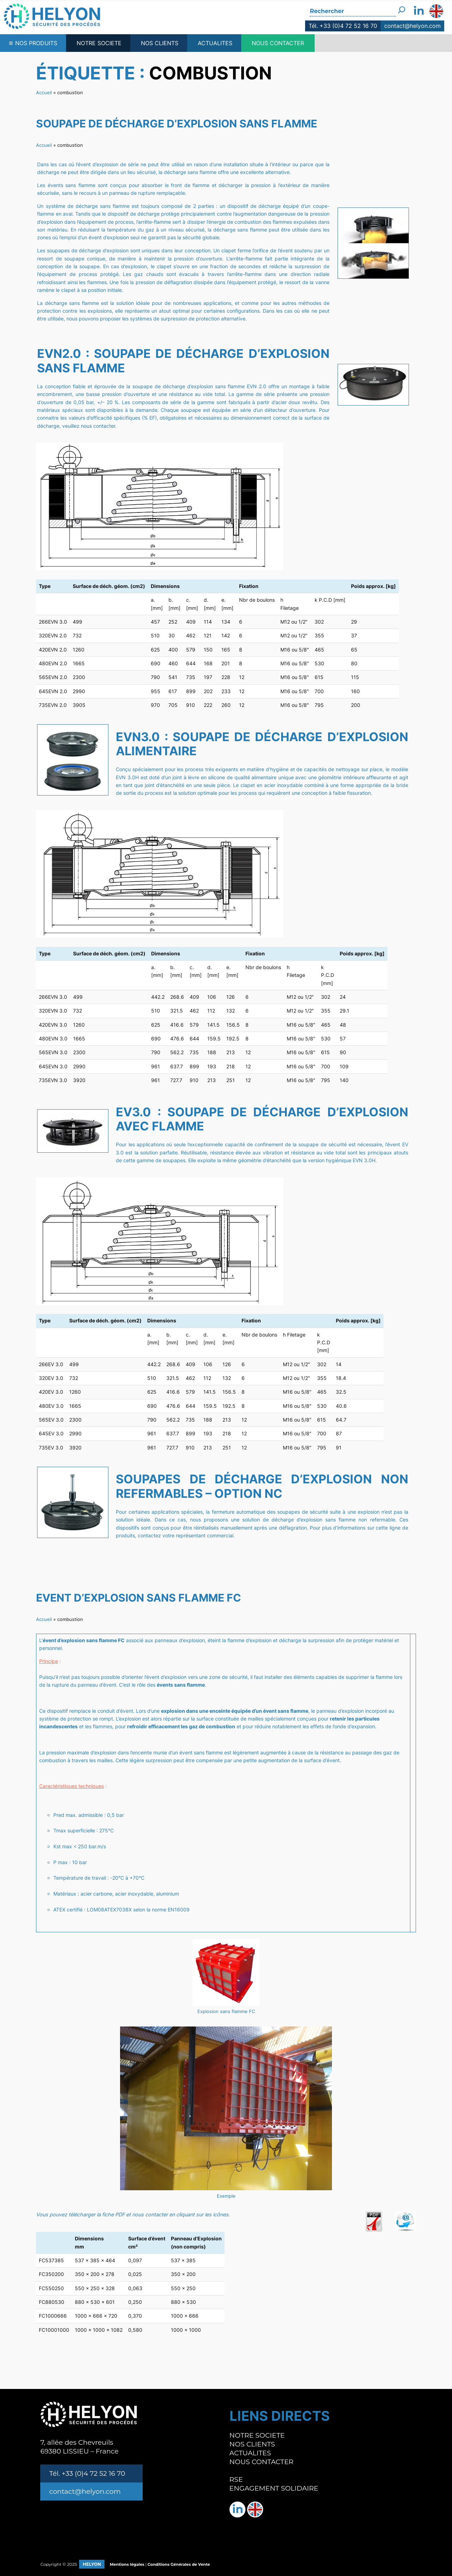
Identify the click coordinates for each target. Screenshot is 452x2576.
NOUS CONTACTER (278, 43)
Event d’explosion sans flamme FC (138, 1598)
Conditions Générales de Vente (179, 2564)
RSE (236, 2479)
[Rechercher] (402, 8)
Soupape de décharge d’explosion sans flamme (176, 124)
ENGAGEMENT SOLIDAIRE (274, 2488)
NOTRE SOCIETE (99, 43)
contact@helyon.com (412, 25)
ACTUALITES (215, 43)
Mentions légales (127, 2564)
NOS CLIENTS (159, 43)
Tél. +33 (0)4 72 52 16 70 (343, 25)
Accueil (44, 92)
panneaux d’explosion (180, 1640)
